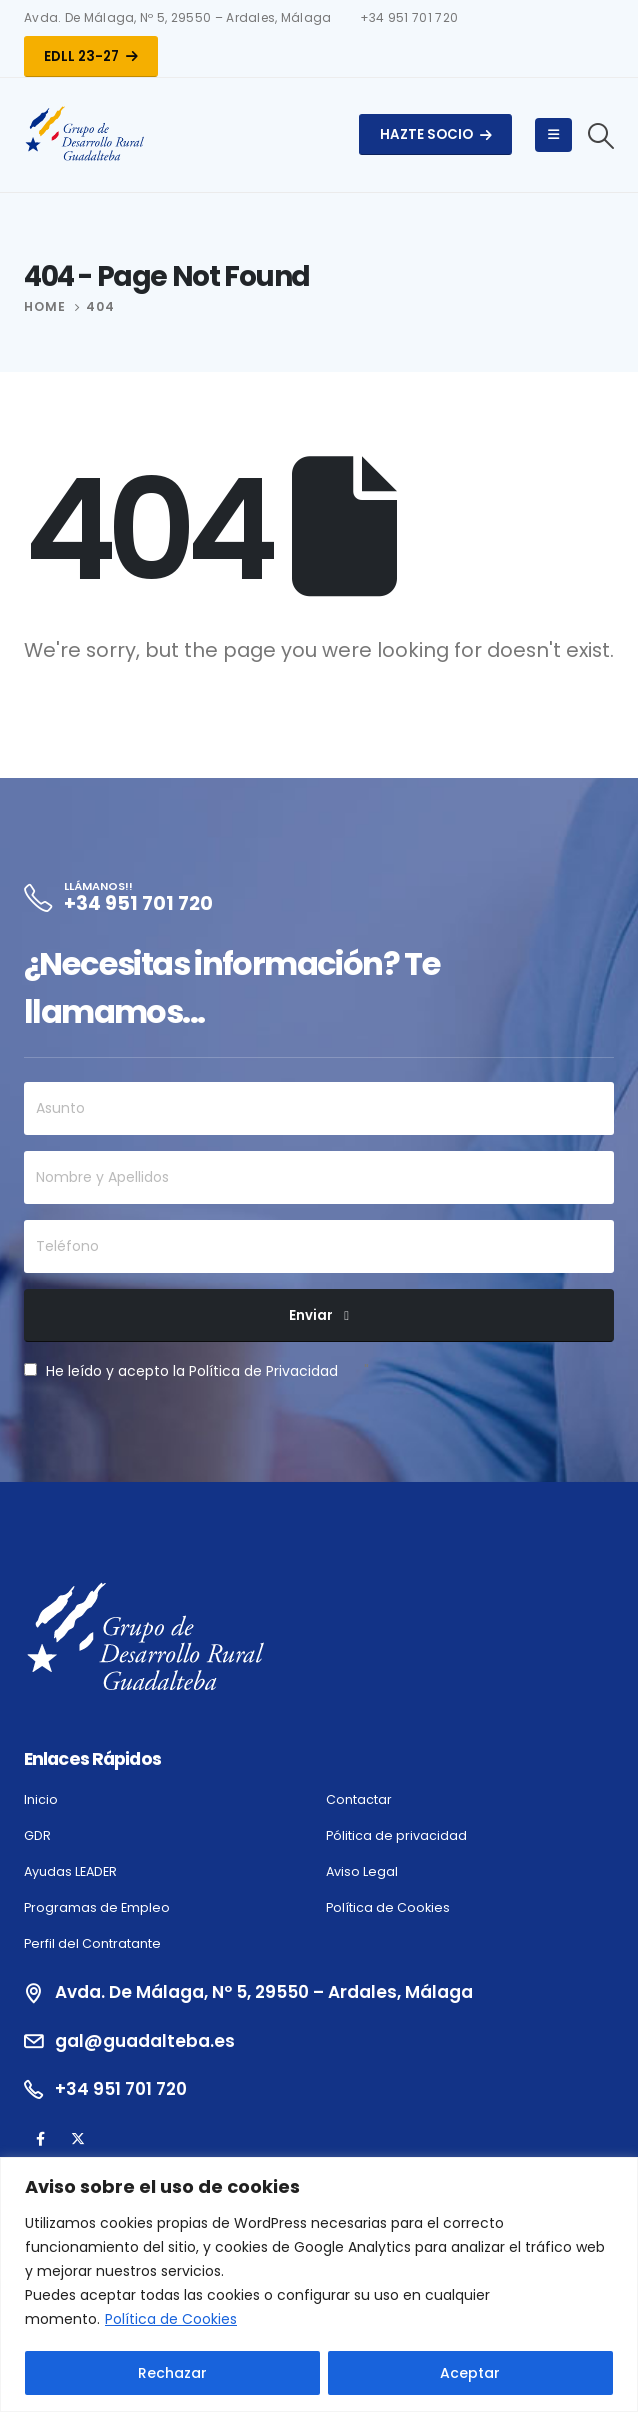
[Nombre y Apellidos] (319, 1177)
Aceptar (470, 2373)
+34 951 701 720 (409, 18)
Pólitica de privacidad (396, 1835)
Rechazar (172, 2373)
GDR (37, 1835)
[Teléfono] (319, 1246)
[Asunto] (319, 1108)
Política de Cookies (171, 2319)
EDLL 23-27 (91, 56)
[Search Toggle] (601, 136)
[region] (319, 2284)
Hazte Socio (436, 134)
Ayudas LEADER (70, 1871)
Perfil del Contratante (92, 1943)
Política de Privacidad (263, 1371)
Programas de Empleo (97, 1907)
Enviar (311, 1315)
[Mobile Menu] (553, 135)
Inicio (41, 1799)
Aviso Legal (362, 1871)
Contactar (359, 1799)
